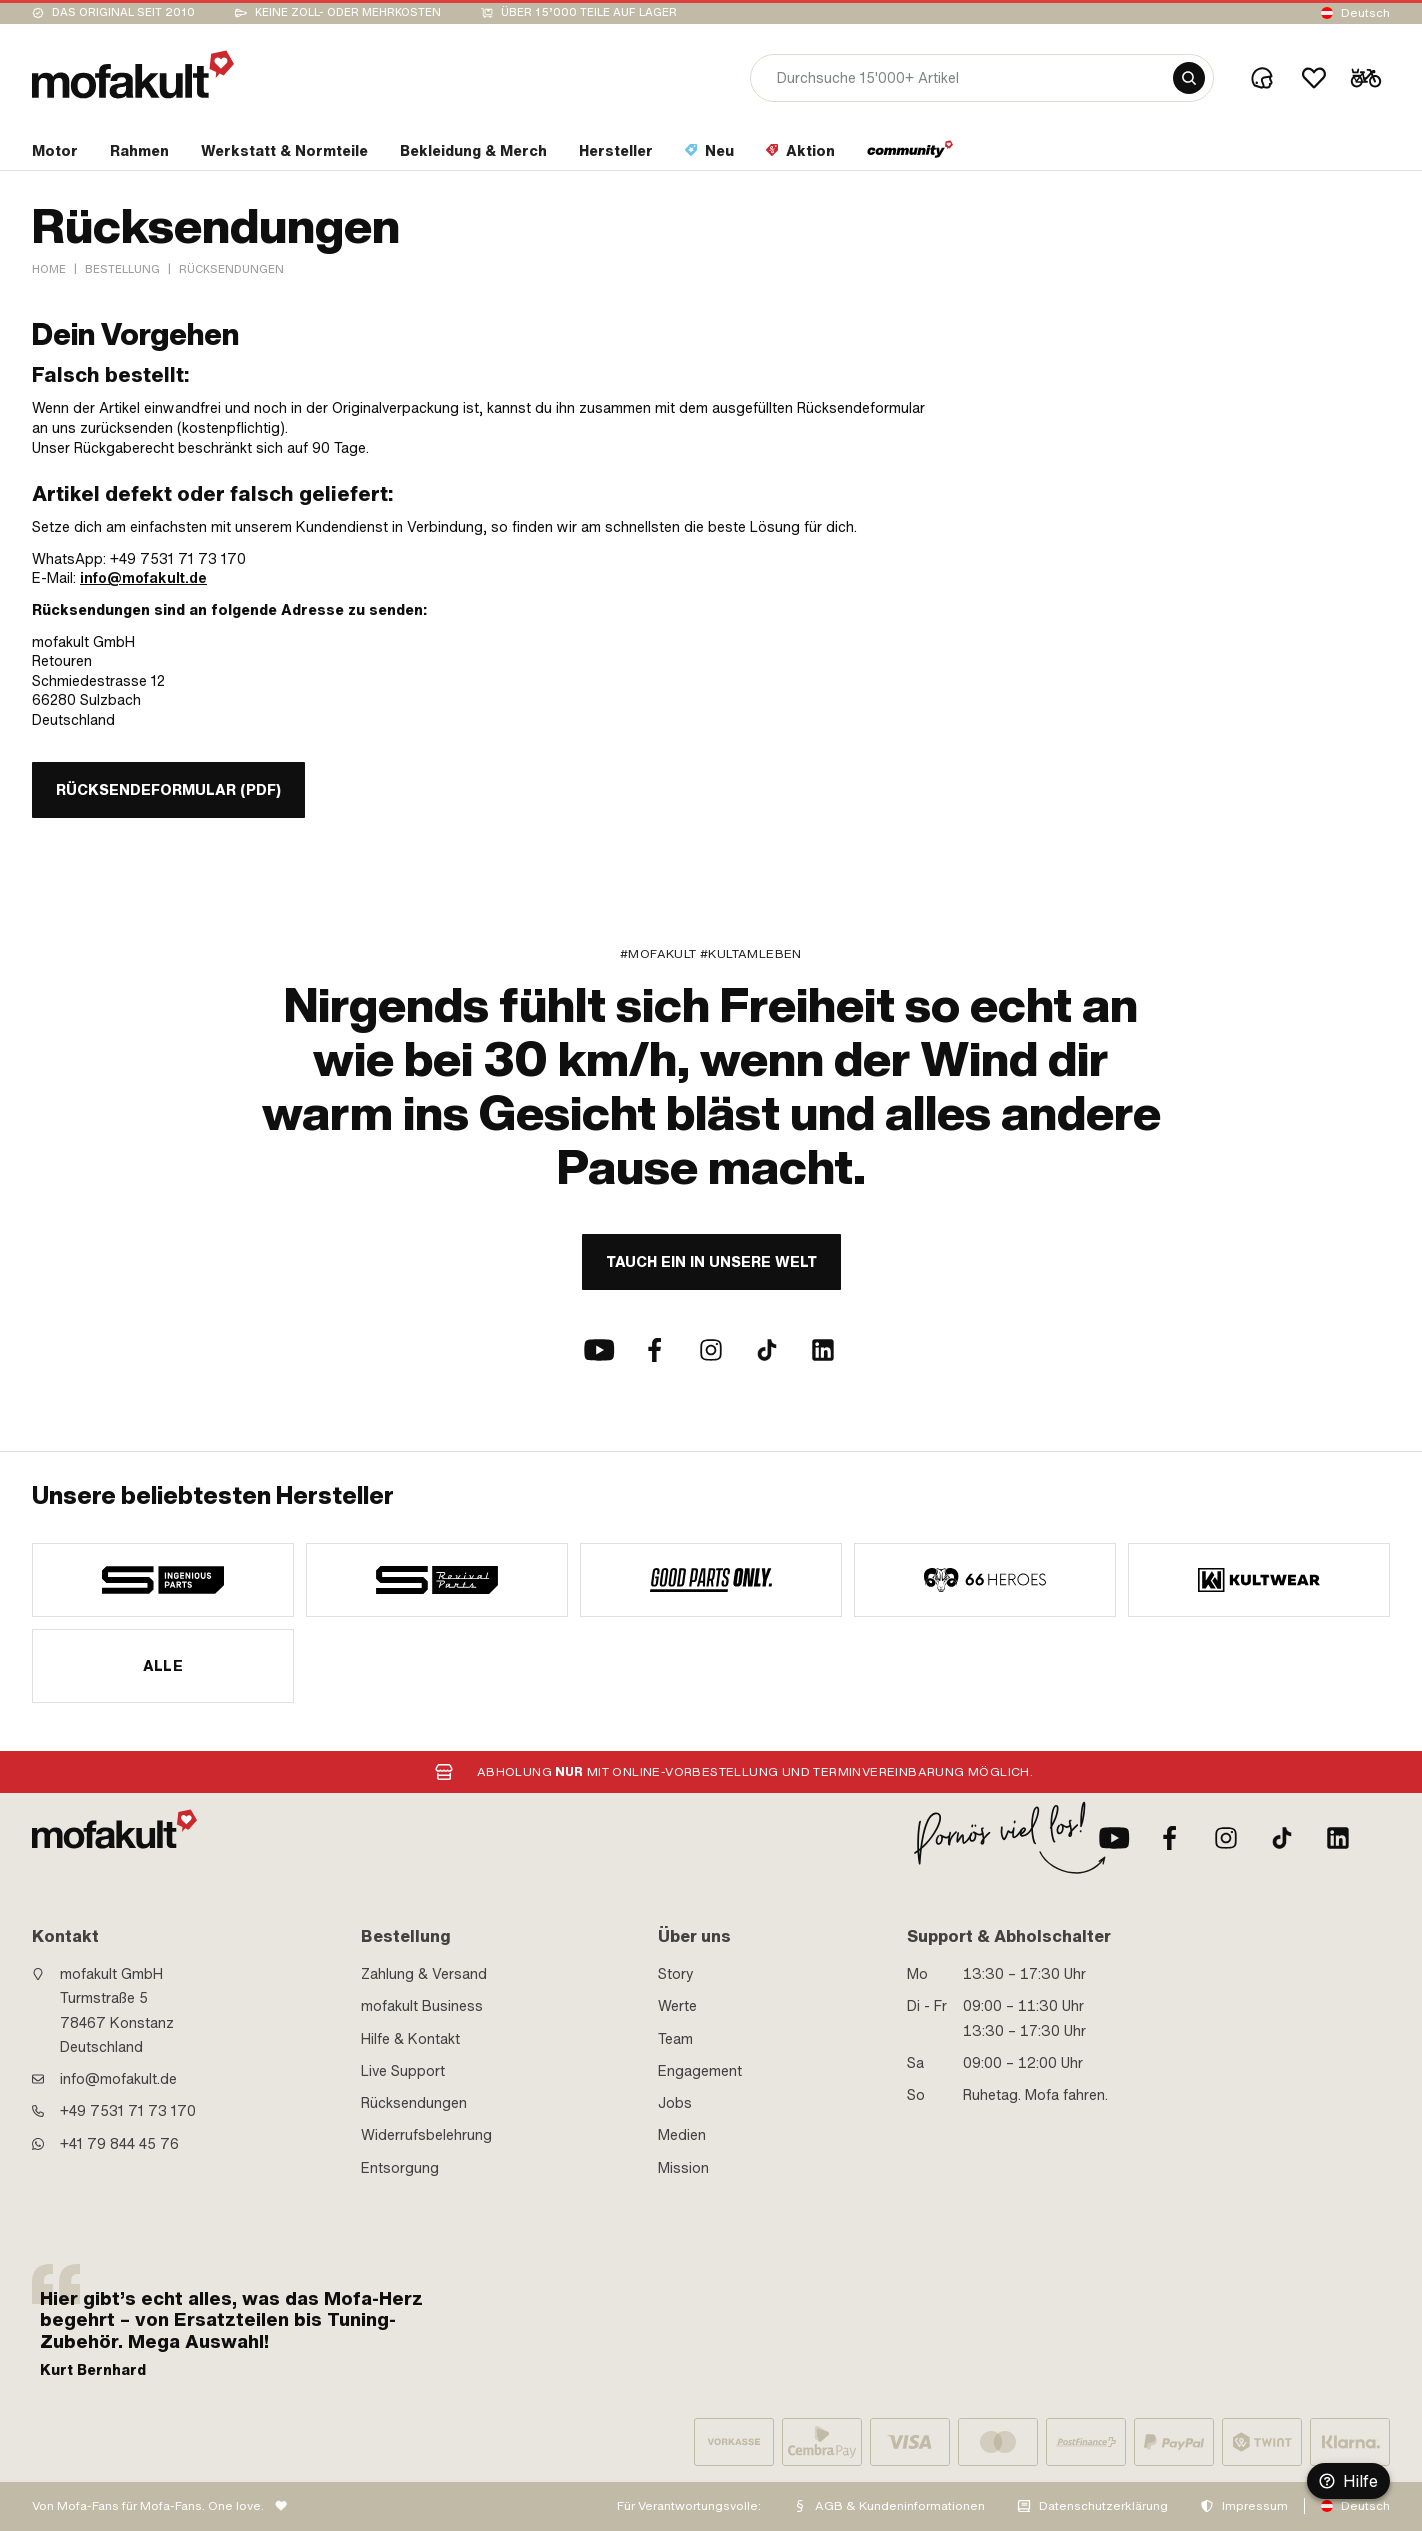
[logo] (133, 74)
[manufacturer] (163, 1580)
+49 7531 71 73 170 (128, 2111)
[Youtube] (599, 1350)
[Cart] (1366, 78)
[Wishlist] (1314, 78)
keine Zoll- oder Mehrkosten (348, 12)
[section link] (55, 155)
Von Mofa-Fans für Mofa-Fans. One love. (148, 2506)
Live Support (403, 2071)
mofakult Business (422, 2006)
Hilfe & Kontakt (410, 2039)
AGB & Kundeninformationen (900, 2506)
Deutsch (1365, 13)
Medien (682, 2135)
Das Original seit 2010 (123, 12)
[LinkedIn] (823, 1350)
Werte (677, 2006)
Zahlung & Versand (424, 1974)
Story (676, 1974)
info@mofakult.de (143, 578)
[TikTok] (767, 1350)
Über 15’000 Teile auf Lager (589, 12)
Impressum (1255, 2506)
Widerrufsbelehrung (426, 2135)
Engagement (700, 2071)
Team (675, 2039)
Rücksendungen (414, 2103)
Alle (163, 1666)
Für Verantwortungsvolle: (689, 2506)
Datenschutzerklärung (1103, 2506)
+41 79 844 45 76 (119, 2144)
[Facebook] (655, 1350)
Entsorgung (400, 2168)
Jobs (675, 2103)
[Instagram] (711, 1350)
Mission (683, 2168)
